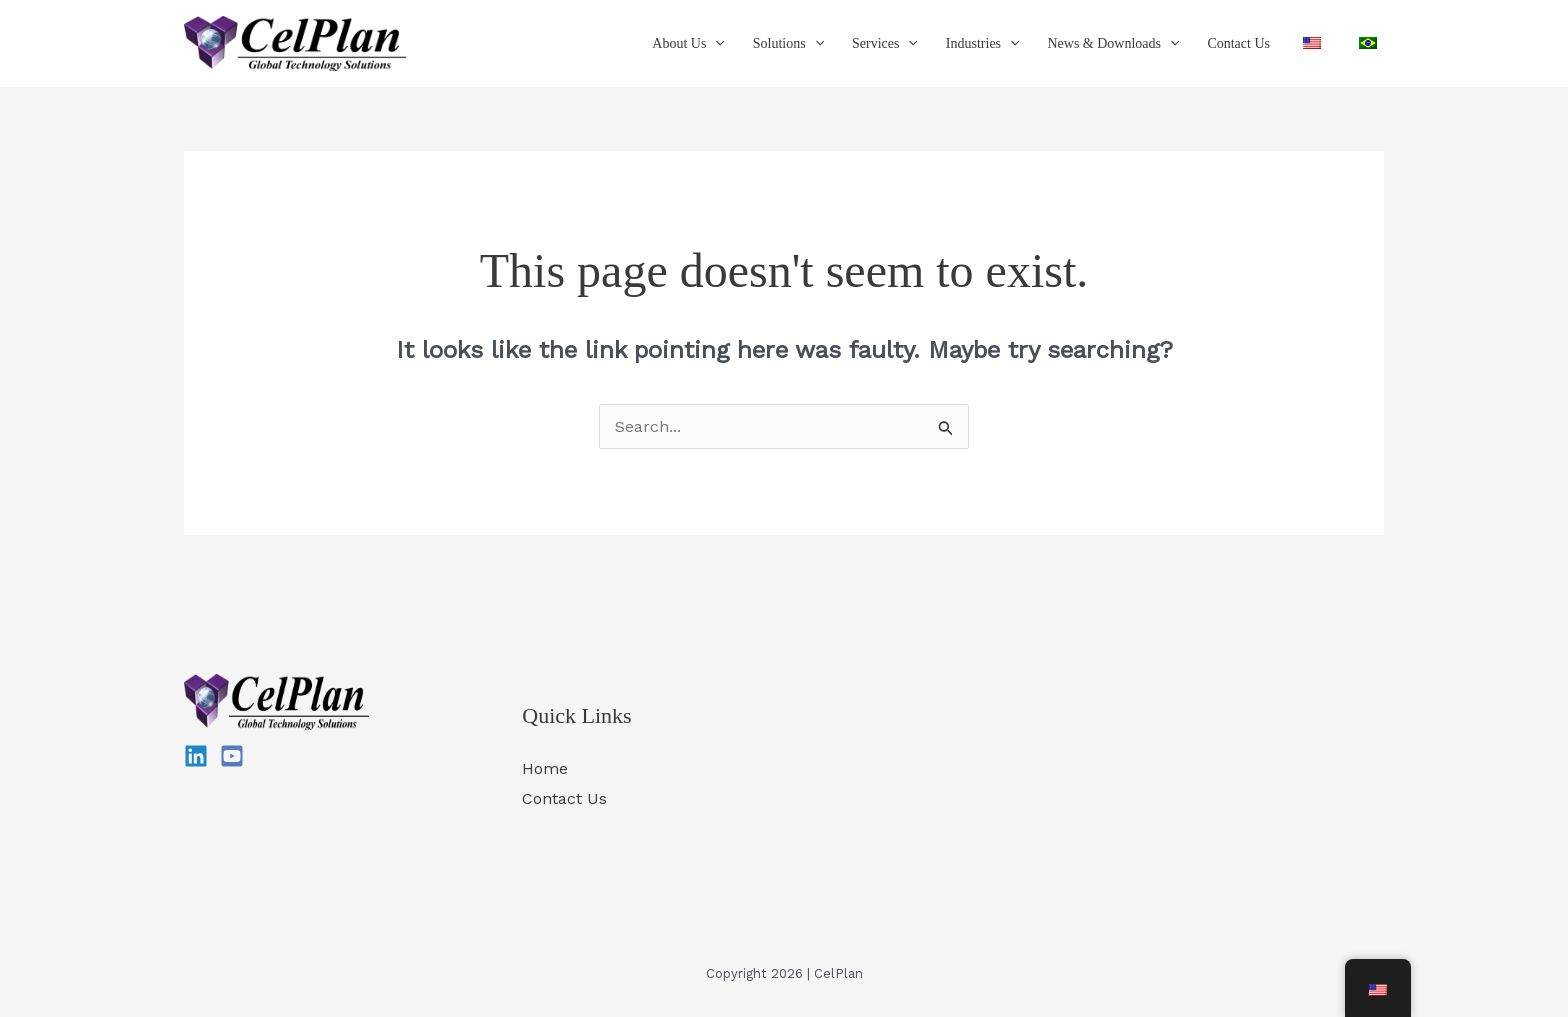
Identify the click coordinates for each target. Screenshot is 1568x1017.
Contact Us (1238, 43)
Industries (983, 44)
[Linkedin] (196, 756)
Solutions (788, 44)
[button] (715, 44)
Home (545, 768)
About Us (688, 44)
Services (885, 44)
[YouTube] (232, 756)
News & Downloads (1113, 44)
